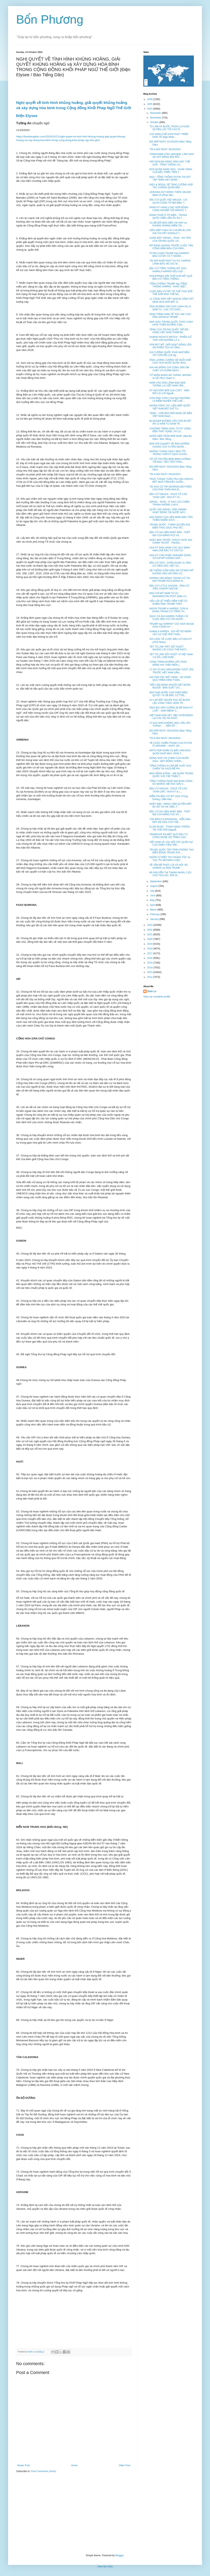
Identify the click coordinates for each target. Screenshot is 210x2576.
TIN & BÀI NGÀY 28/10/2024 (165, 738)
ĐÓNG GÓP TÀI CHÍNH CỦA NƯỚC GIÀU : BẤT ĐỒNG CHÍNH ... (169, 759)
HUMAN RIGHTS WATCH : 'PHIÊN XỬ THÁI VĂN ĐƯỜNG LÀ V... (170, 338)
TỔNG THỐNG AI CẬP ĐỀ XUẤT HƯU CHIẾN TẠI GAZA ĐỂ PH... (170, 767)
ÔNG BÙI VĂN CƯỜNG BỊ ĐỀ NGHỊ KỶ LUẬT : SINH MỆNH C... (171, 709)
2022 (150, 929)
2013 (150, 972)
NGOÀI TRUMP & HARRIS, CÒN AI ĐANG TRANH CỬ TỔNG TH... (168, 610)
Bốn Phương (49, 19)
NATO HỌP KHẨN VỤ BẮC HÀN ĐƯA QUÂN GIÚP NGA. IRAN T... (169, 752)
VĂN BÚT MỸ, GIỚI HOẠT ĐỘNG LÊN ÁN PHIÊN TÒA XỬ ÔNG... (170, 346)
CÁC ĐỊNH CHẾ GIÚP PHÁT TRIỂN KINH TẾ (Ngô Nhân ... (168, 135)
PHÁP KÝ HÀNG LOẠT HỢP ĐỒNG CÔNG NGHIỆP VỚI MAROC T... (168, 209)
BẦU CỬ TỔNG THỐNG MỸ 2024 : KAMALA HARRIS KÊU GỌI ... (168, 270)
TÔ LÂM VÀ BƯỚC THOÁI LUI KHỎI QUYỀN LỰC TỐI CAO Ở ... (169, 128)
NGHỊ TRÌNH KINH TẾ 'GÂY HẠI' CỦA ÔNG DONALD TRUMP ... (170, 315)
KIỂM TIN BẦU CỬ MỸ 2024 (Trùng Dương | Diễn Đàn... (168, 797)
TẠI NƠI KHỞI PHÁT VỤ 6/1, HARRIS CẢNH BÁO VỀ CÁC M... (169, 262)
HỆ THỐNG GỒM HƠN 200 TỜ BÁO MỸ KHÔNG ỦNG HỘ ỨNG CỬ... (171, 572)
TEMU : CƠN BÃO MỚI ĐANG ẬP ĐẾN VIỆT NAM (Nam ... (170, 414)
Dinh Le (32, 2351)
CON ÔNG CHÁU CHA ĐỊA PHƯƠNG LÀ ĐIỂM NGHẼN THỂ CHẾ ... (169, 399)
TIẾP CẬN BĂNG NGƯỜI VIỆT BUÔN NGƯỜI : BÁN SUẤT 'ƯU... (169, 686)
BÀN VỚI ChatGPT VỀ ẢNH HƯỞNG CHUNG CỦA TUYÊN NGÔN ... (169, 445)
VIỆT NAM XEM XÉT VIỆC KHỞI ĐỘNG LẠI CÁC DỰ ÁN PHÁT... (171, 717)
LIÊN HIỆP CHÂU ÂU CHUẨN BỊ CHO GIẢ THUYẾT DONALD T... (170, 231)
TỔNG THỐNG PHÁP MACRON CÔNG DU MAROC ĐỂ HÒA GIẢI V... (170, 782)
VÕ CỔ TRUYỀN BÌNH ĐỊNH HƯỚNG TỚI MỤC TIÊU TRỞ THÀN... (170, 460)
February (155, 914)
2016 (150, 958)
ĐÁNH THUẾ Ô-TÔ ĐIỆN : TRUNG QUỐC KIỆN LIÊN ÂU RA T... (168, 216)
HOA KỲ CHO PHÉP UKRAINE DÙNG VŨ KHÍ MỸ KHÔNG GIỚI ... (170, 557)
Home (74, 2465)
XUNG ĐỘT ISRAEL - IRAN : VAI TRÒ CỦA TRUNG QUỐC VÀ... (170, 239)
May (152, 900)
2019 (150, 944)
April (152, 905)
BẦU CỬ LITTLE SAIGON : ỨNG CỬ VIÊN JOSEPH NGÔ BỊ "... (169, 587)
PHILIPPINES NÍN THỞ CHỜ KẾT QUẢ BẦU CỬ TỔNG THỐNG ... (170, 277)
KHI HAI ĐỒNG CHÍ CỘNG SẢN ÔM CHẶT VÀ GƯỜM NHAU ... (169, 369)
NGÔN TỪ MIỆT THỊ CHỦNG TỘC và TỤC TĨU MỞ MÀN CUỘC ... (169, 858)
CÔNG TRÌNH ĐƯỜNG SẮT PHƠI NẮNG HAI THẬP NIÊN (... (168, 663)
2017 (150, 953)
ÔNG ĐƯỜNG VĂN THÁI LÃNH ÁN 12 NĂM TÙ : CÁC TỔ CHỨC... (170, 308)
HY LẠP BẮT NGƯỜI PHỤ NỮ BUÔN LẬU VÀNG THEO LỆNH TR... (169, 701)
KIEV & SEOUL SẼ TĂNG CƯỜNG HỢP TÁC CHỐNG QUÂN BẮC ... (171, 186)
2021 (150, 934)
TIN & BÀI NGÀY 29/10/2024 (165, 474)
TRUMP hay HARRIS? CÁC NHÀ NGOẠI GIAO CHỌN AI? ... (171, 625)
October (154, 122)
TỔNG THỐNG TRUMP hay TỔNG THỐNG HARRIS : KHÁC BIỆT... (168, 285)
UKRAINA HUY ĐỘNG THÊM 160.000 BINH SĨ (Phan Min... (170, 193)
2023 (150, 925)
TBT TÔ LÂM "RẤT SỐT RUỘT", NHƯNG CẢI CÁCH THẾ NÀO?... (168, 648)
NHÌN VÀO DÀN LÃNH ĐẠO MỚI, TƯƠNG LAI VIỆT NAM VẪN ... (167, 384)
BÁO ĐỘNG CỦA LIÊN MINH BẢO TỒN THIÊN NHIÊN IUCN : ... (171, 518)
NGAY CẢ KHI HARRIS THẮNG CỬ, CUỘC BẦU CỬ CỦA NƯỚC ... (169, 617)
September (156, 881)
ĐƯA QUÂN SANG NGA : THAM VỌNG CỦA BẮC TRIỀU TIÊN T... (170, 171)
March (154, 909)
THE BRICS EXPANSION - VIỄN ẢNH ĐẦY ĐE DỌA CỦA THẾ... (169, 820)
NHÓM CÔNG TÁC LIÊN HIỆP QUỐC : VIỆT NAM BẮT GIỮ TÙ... (170, 407)
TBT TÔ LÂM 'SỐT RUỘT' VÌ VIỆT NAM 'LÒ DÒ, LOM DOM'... (171, 656)
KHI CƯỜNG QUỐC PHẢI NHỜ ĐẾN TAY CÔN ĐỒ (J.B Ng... (169, 354)
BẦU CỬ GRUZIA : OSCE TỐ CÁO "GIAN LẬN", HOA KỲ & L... (168, 790)
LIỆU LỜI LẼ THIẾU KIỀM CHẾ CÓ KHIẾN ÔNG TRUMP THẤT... (168, 602)
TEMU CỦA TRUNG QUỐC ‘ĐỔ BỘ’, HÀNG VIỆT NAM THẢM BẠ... (169, 331)
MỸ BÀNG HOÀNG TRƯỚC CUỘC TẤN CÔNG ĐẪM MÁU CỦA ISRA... (171, 247)
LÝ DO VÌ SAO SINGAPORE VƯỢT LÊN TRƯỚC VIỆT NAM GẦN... (171, 671)
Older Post (124, 2465)
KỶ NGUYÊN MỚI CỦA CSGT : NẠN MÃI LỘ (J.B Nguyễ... (169, 392)
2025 (150, 104)
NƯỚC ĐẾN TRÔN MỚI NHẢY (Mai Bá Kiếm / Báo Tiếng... (170, 437)
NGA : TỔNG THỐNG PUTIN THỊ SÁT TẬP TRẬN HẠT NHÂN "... (170, 178)
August (154, 886)
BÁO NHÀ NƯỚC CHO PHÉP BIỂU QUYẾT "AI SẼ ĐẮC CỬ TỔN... (168, 694)
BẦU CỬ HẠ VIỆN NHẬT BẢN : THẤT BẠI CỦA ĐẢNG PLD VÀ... (169, 534)
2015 (150, 962)
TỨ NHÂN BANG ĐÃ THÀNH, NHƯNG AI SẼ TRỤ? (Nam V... (170, 376)
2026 (150, 99)
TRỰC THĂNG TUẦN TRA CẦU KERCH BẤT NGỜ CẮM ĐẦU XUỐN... (171, 480)
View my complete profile (156, 996)
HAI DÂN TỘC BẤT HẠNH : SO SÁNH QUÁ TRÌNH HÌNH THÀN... (170, 678)
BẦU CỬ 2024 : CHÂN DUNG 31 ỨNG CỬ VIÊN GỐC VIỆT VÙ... (170, 564)
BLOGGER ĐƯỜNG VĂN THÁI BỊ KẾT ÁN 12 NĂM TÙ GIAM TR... (170, 422)
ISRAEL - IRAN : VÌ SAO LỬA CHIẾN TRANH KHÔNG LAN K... (169, 503)
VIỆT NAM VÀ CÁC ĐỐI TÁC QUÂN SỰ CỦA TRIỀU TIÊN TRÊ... (171, 843)
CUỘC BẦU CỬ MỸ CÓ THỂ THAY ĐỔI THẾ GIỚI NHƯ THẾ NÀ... (170, 293)
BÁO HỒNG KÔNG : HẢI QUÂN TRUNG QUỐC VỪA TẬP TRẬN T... (171, 775)
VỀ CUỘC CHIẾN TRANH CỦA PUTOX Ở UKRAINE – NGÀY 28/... (170, 744)
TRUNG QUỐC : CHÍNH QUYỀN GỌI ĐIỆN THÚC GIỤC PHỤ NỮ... (169, 526)
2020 (150, 939)
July (152, 890)
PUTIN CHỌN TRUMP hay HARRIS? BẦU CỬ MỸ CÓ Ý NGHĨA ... (169, 254)
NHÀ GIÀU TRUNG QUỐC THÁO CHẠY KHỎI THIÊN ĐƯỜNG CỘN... (171, 323)
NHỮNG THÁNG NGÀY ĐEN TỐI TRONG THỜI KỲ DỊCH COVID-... (169, 453)
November (156, 117)
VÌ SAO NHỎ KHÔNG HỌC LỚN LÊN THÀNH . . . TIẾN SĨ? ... (169, 724)
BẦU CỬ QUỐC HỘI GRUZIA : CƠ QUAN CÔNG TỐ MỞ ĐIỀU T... (168, 201)
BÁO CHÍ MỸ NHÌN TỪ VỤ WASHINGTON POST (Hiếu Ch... (168, 594)
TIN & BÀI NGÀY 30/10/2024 (165, 149)
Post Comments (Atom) (43, 2471)
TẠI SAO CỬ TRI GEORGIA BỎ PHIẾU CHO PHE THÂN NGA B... (170, 488)
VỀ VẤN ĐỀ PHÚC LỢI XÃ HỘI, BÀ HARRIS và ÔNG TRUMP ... (168, 866)
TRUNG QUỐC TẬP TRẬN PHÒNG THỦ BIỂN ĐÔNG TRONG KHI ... (171, 851)
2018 (150, 948)
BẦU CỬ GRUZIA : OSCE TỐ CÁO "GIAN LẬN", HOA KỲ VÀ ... (168, 495)
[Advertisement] (105, 2513)
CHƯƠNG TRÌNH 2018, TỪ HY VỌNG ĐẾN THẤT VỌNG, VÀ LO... (170, 430)
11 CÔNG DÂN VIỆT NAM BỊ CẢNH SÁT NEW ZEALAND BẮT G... (171, 300)
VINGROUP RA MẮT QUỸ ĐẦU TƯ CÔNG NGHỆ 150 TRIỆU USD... (168, 836)
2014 (150, 967)
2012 (150, 977)
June (153, 895)
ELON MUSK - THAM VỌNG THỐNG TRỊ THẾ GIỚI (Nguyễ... (169, 828)
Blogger (119, 2555)
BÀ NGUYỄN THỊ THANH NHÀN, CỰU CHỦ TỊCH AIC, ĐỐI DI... (170, 874)
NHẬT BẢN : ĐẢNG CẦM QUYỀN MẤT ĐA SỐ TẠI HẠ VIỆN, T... (170, 805)
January (154, 919)
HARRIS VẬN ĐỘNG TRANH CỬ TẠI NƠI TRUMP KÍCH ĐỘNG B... (169, 579)
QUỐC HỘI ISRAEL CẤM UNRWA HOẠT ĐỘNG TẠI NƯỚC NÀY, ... (168, 511)
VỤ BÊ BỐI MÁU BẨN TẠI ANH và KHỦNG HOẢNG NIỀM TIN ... (168, 224)
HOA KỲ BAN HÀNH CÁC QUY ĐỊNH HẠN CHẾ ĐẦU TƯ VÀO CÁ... (169, 549)
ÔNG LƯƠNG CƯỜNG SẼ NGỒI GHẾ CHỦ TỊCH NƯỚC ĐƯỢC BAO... (170, 361)
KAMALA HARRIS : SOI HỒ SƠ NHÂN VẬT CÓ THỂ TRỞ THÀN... (170, 633)
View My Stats (105, 2566)
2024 (150, 108)
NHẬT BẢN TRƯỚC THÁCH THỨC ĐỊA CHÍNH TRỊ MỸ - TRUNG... (170, 541)
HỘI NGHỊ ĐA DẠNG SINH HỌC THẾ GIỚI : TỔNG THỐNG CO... (169, 163)
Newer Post (23, 2465)
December (156, 113)
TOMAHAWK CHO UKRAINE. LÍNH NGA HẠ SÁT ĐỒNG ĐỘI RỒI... (171, 155)
